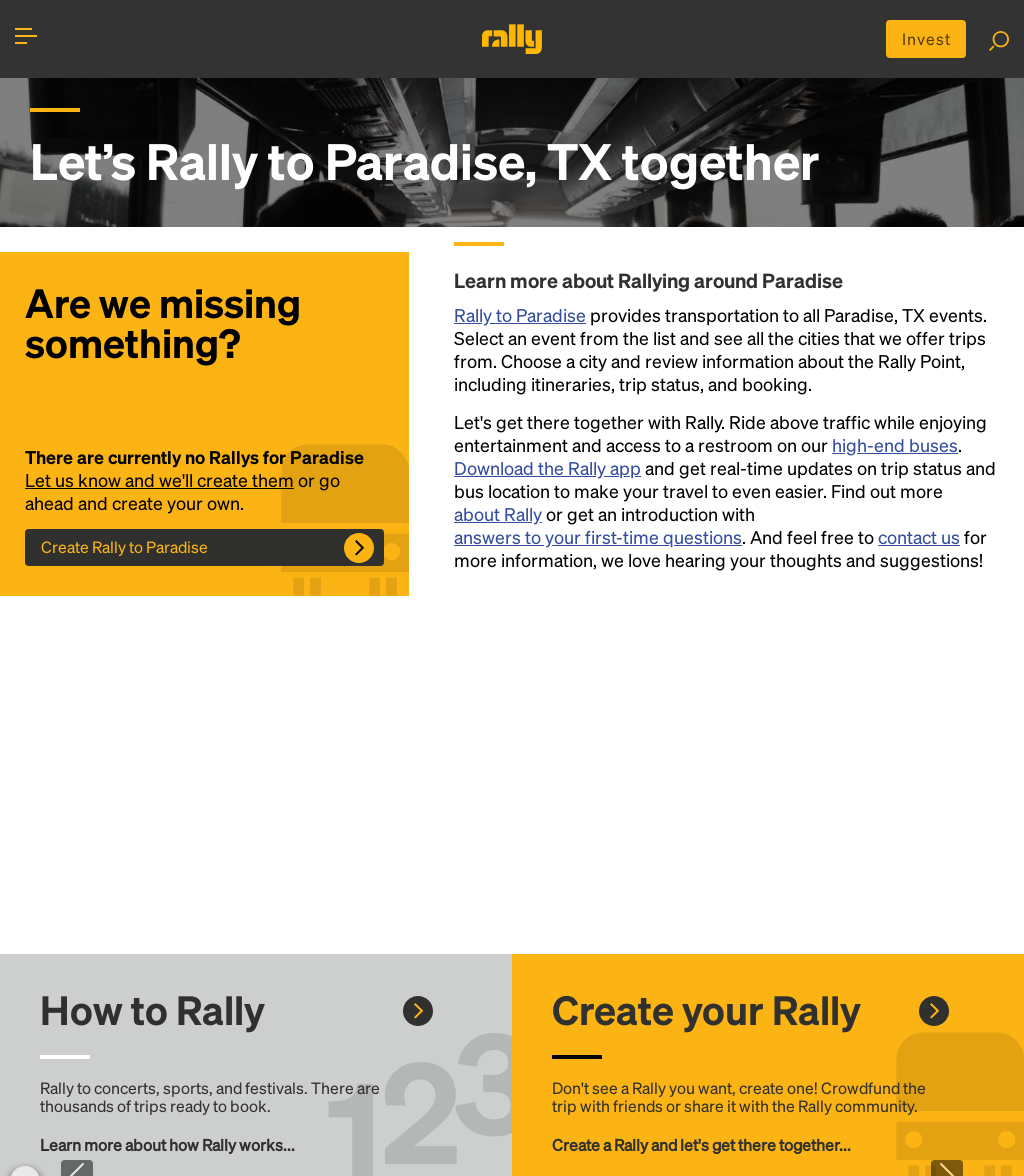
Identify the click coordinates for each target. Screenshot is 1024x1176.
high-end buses (895, 444)
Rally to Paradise (520, 314)
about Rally (498, 513)
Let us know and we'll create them (159, 479)
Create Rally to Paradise (124, 546)
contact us (919, 536)
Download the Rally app (547, 467)
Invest (926, 38)
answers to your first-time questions (598, 536)
